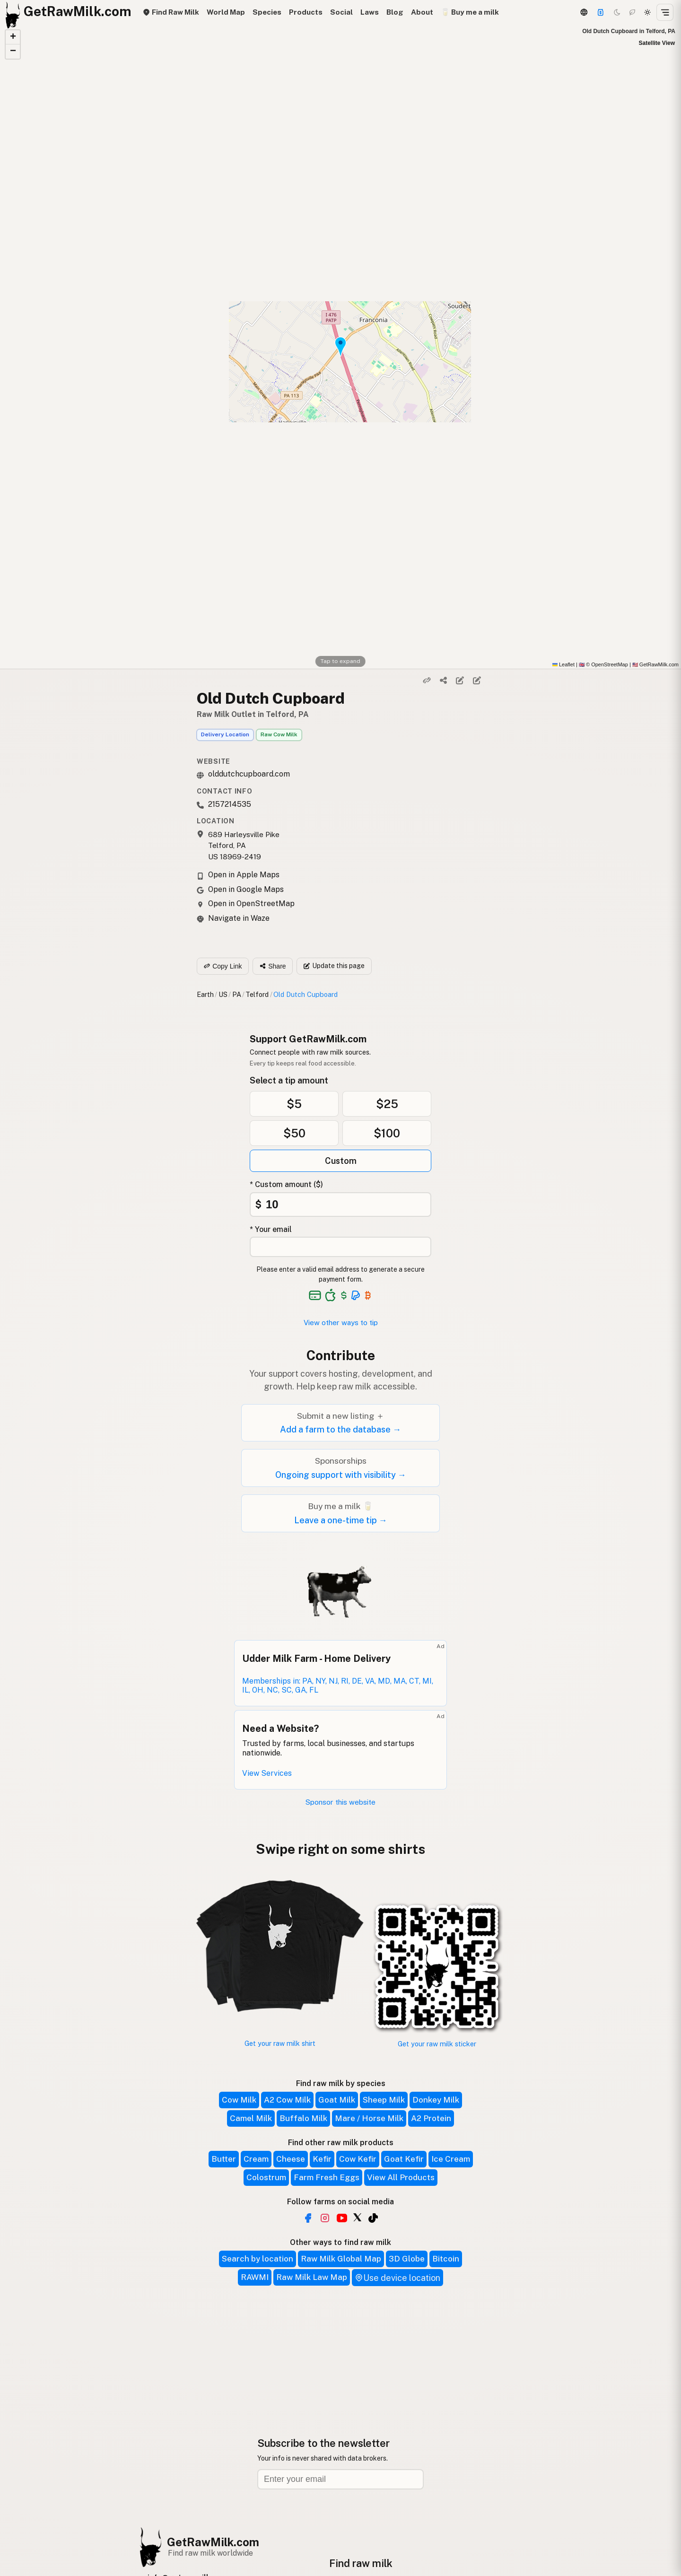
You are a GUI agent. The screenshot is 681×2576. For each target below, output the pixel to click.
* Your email (271, 1229)
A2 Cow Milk (287, 2099)
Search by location (257, 2258)
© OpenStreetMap (603, 664)
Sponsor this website (340, 1802)
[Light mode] (647, 12)
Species (267, 12)
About (422, 12)
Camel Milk (251, 2118)
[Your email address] (340, 1247)
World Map (226, 12)
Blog (394, 12)
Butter (223, 2159)
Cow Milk (239, 2099)
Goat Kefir (404, 2159)
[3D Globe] (583, 12)
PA (236, 994)
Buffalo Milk (303, 2118)
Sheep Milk (384, 2099)
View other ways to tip (341, 1323)
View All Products (401, 2177)
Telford (257, 994)
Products (306, 12)
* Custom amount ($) (286, 1184)
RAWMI (255, 2277)
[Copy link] (426, 680)
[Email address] (340, 2479)
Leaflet (563, 664)
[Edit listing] (460, 680)
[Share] (443, 680)
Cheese (290, 2159)
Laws (369, 12)
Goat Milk (336, 2099)
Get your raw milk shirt (279, 2043)
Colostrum (266, 2177)
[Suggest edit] (476, 680)
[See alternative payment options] (356, 1295)
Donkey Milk (435, 2099)
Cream (256, 2159)
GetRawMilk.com (213, 2542)
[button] (13, 37)
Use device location (397, 2278)
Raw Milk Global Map (341, 2258)
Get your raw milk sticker (437, 2044)
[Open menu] (664, 12)
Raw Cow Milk (279, 734)
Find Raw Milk (171, 12)
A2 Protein (431, 2118)
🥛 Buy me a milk (470, 12)
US (222, 994)
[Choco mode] (632, 12)
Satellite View (657, 43)
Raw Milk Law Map (311, 2277)
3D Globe (407, 2258)
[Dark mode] (617, 12)
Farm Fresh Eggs (326, 2177)
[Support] (600, 12)
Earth (205, 994)
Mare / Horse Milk (369, 2118)
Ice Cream (450, 2159)
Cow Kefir (357, 2159)
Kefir (322, 2159)
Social (341, 12)
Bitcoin (445, 2258)
